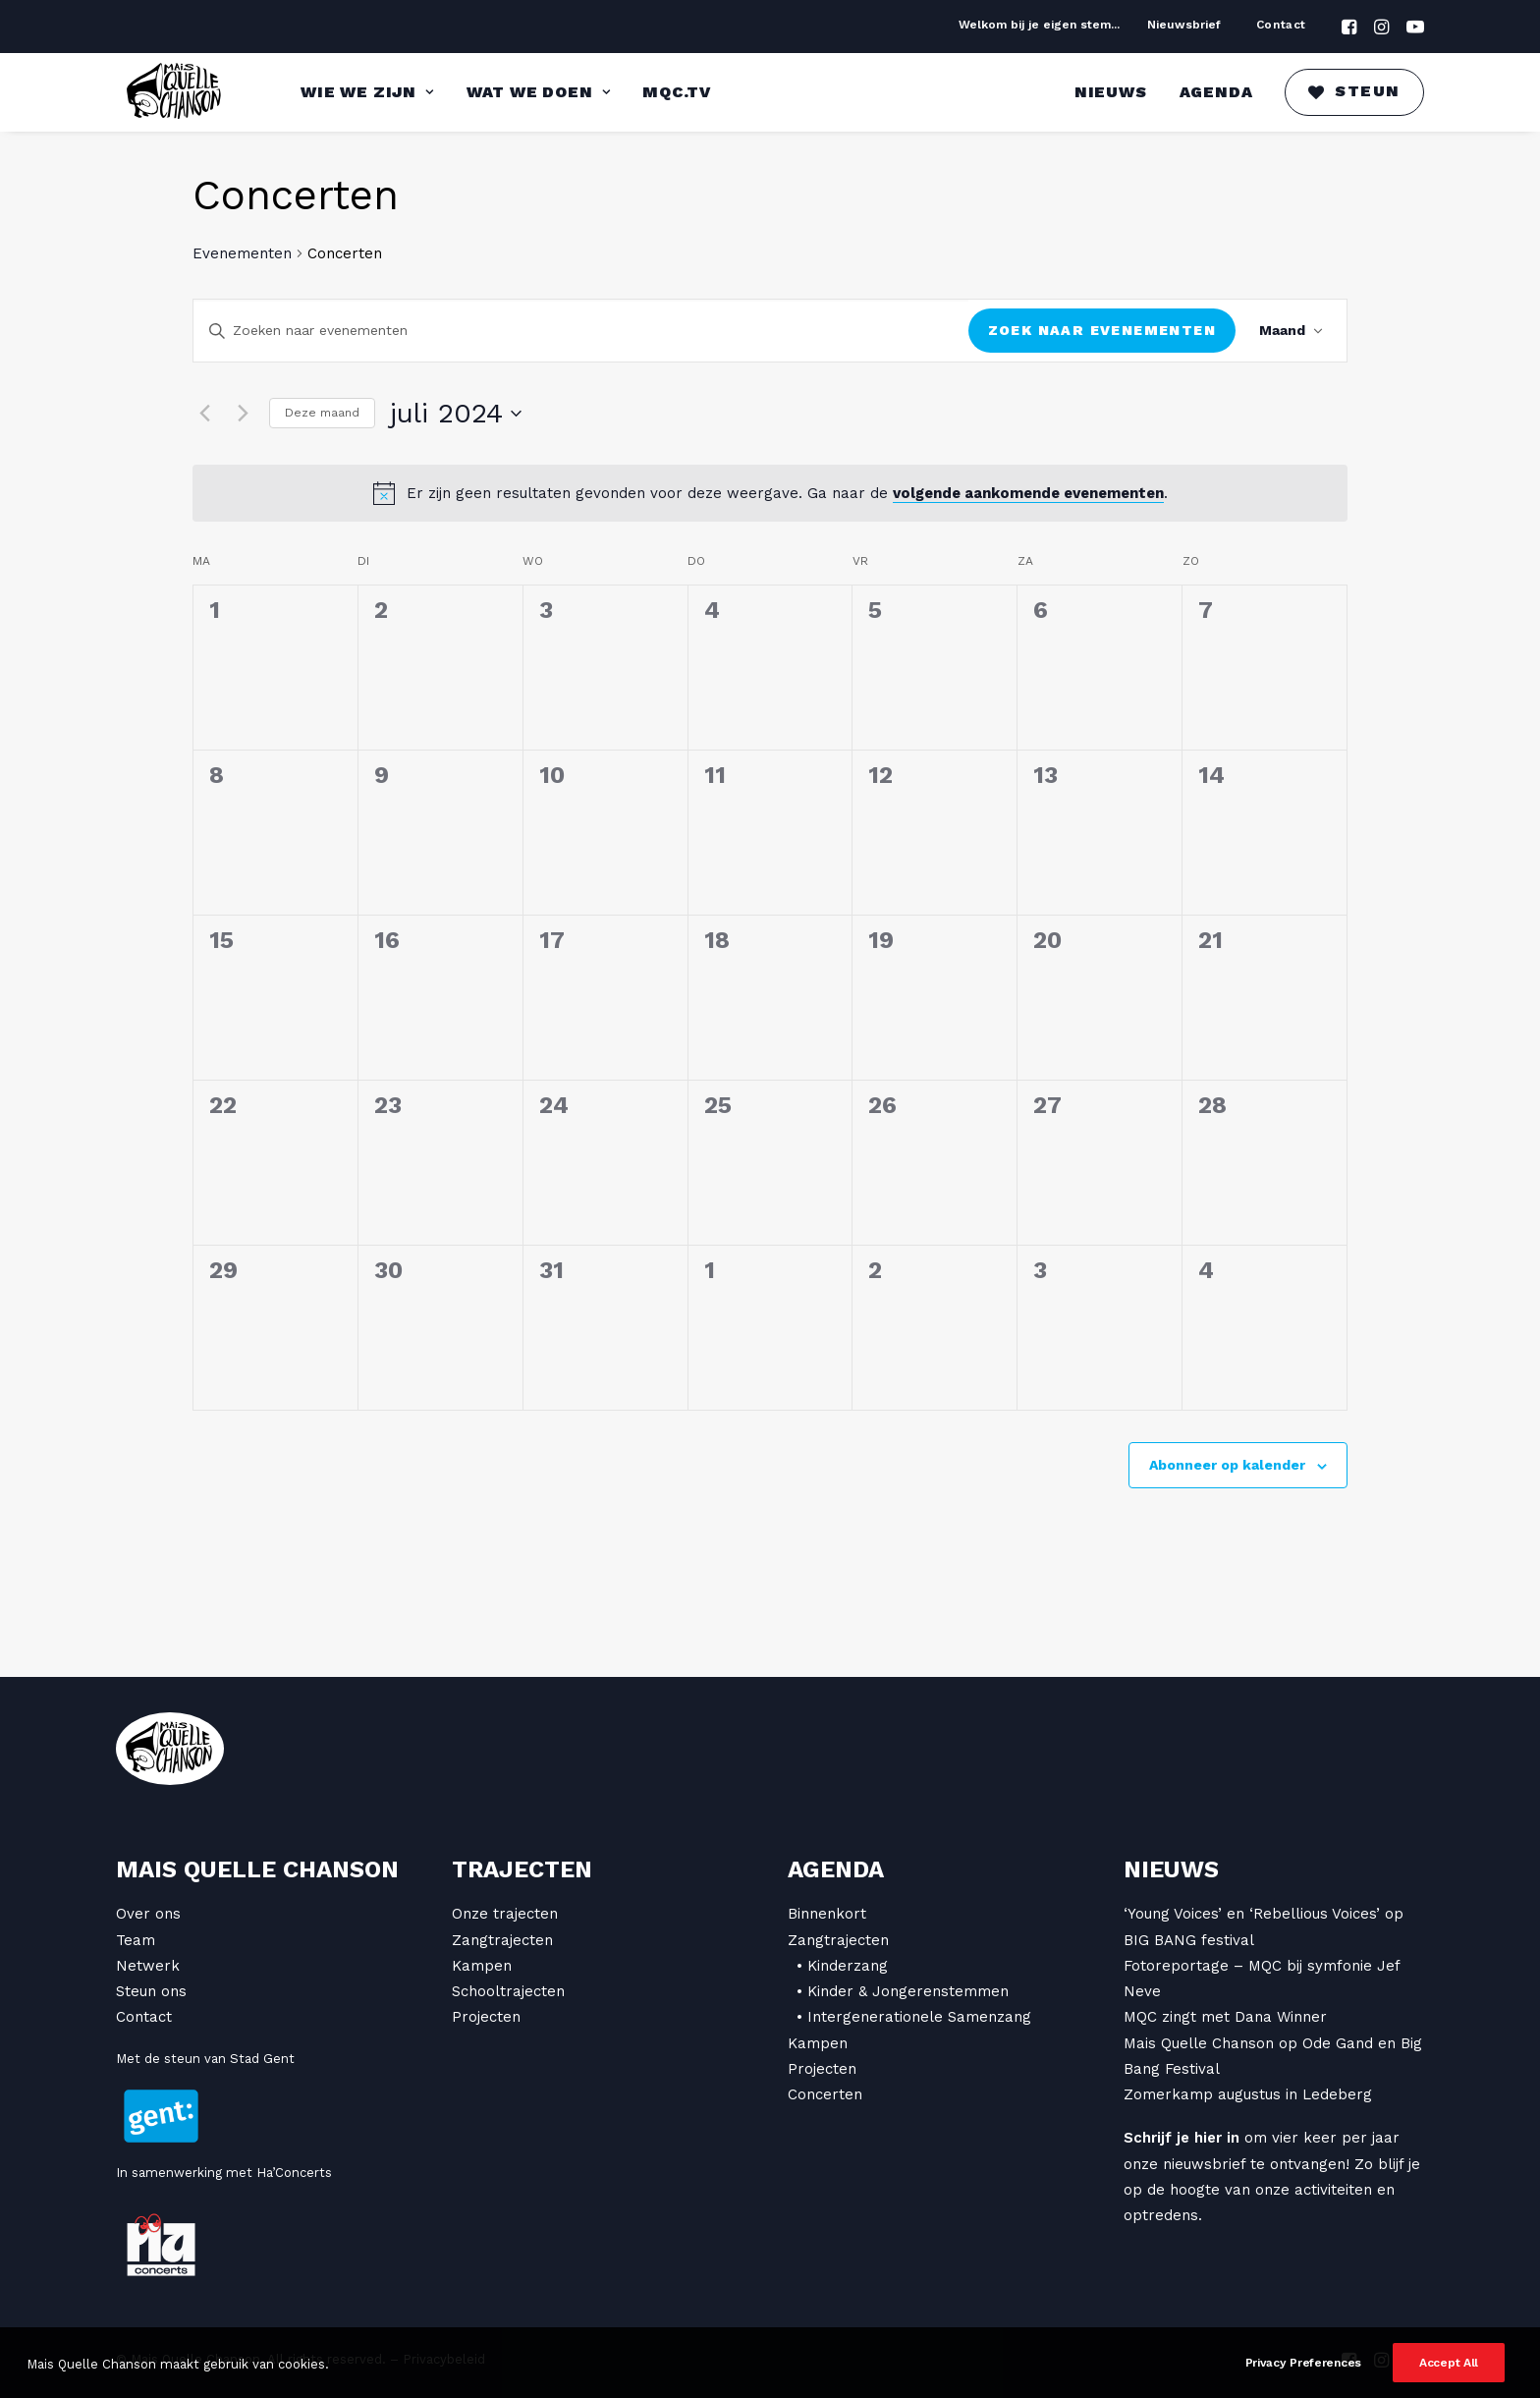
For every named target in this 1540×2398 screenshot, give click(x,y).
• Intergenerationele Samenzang (914, 2017)
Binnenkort (827, 1914)
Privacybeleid (444, 2359)
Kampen (482, 1966)
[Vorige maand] (204, 413)
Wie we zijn (367, 92)
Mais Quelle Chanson (257, 1869)
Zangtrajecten (502, 1940)
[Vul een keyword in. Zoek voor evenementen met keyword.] (580, 331)
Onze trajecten (505, 1914)
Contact (1281, 24)
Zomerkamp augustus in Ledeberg (1248, 2094)
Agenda (1216, 92)
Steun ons (151, 1991)
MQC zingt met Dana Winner (1225, 2017)
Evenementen (242, 253)
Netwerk (148, 1966)
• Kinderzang (842, 1966)
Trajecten (522, 1869)
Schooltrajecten (508, 1991)
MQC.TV (676, 92)
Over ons (148, 1914)
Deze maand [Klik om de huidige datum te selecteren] (322, 412)
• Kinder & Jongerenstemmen (903, 1991)
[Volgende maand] (242, 413)
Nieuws (1110, 92)
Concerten (825, 2094)
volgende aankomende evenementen (1028, 493)
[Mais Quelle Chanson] (175, 92)
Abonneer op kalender (1227, 1465)
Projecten (486, 2017)
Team (135, 1940)
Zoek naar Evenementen (1102, 330)
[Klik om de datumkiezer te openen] (456, 413)
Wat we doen (538, 92)
